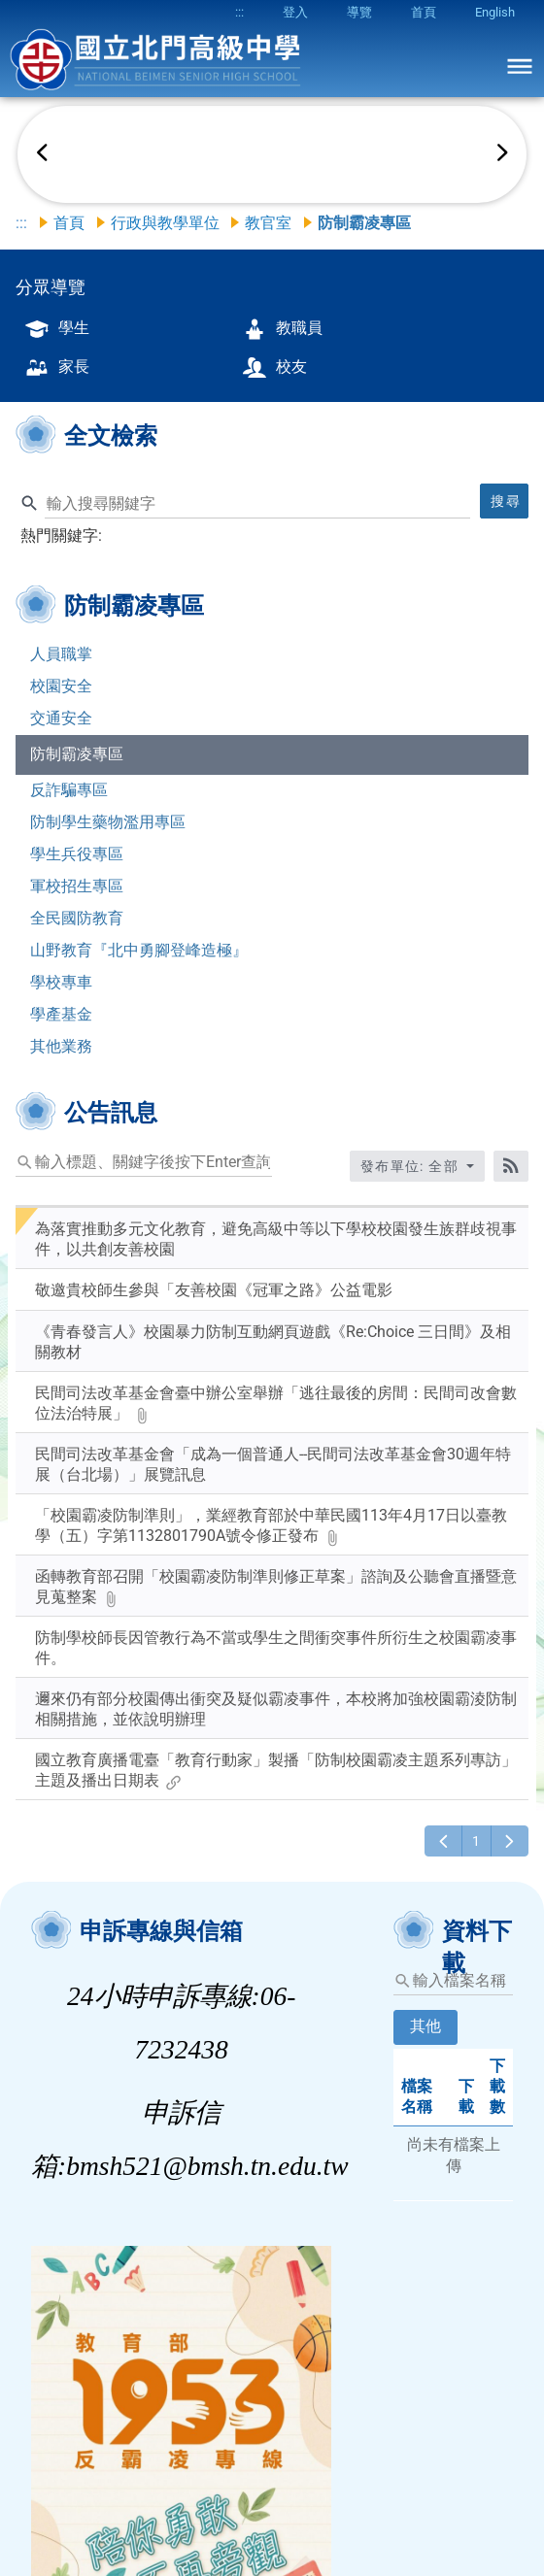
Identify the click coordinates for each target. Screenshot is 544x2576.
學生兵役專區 (76, 854)
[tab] (425, 2039)
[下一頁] (509, 1841)
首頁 (423, 12)
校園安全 (61, 686)
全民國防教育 (76, 918)
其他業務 (61, 1046)
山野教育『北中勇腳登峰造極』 (139, 950)
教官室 (268, 223)
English (495, 12)
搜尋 (506, 501)
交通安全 (61, 718)
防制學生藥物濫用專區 (108, 822)
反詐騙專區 (69, 790)
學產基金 (61, 1014)
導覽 (359, 12)
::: (239, 12)
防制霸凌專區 (76, 754)
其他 (425, 2026)
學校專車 (61, 982)
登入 (295, 12)
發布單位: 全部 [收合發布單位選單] (411, 1166)
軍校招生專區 (76, 886)
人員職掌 (61, 654)
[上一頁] (443, 1841)
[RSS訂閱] (510, 1166)
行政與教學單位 (165, 223)
